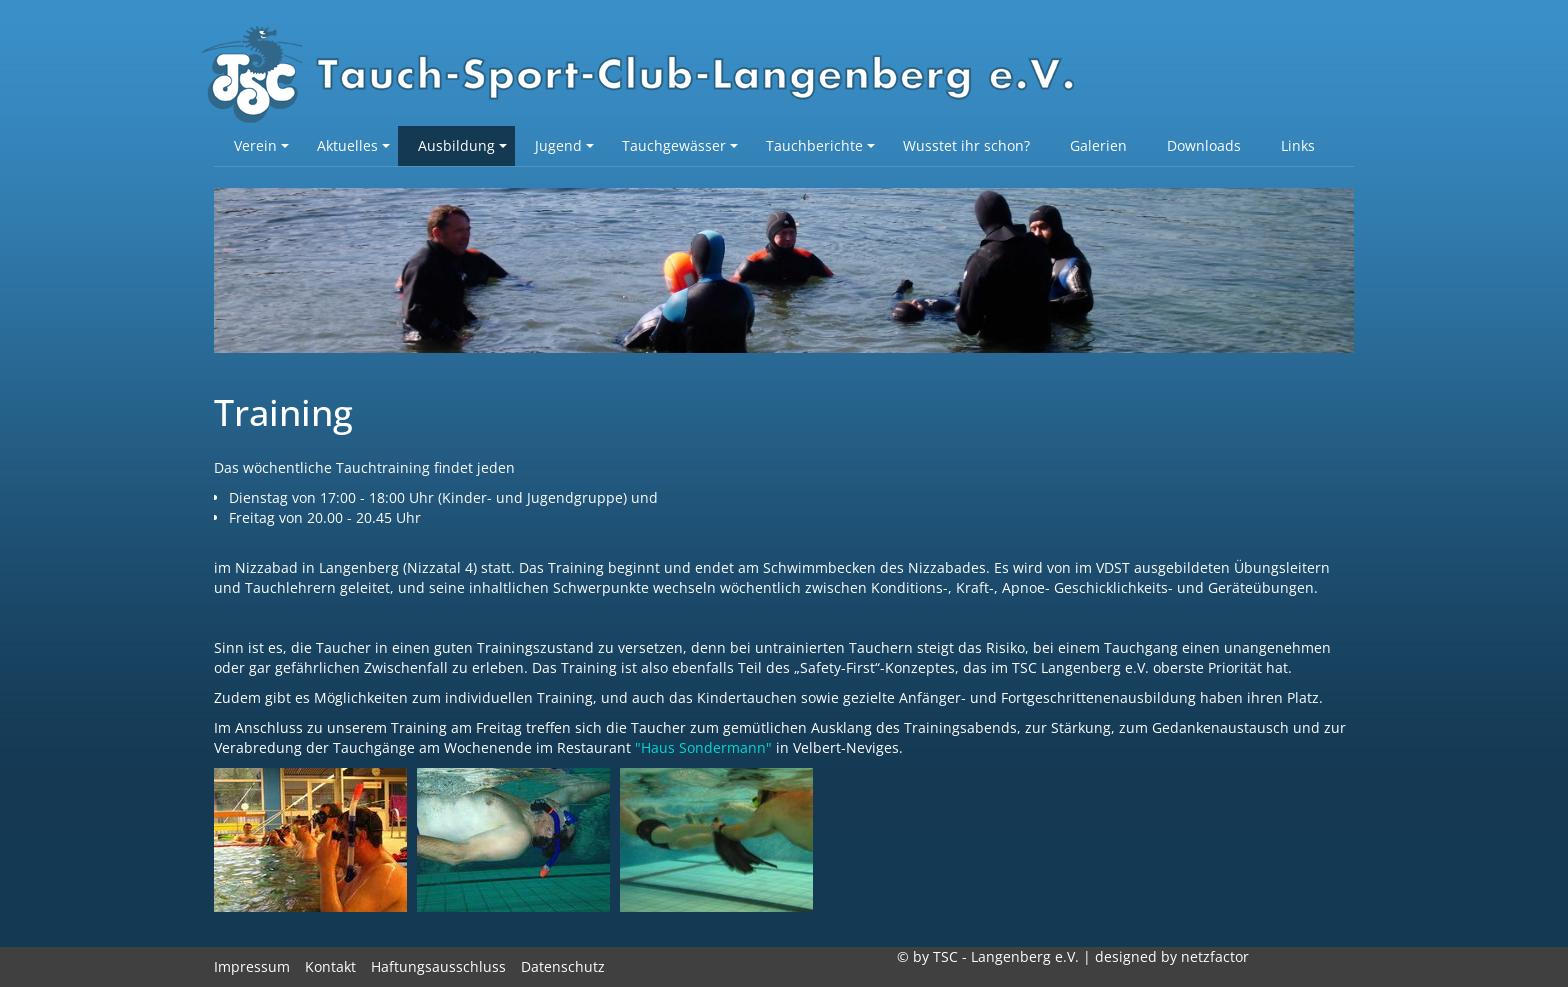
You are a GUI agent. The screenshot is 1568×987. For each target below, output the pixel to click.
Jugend (564, 145)
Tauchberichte (820, 145)
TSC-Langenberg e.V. (649, 76)
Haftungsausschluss (438, 966)
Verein (261, 145)
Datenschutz (563, 966)
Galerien (1098, 145)
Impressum (252, 966)
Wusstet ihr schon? (966, 145)
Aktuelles (353, 145)
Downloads (1204, 145)
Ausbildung (462, 145)
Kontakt (330, 966)
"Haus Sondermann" (703, 747)
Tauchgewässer (680, 145)
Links (1298, 145)
